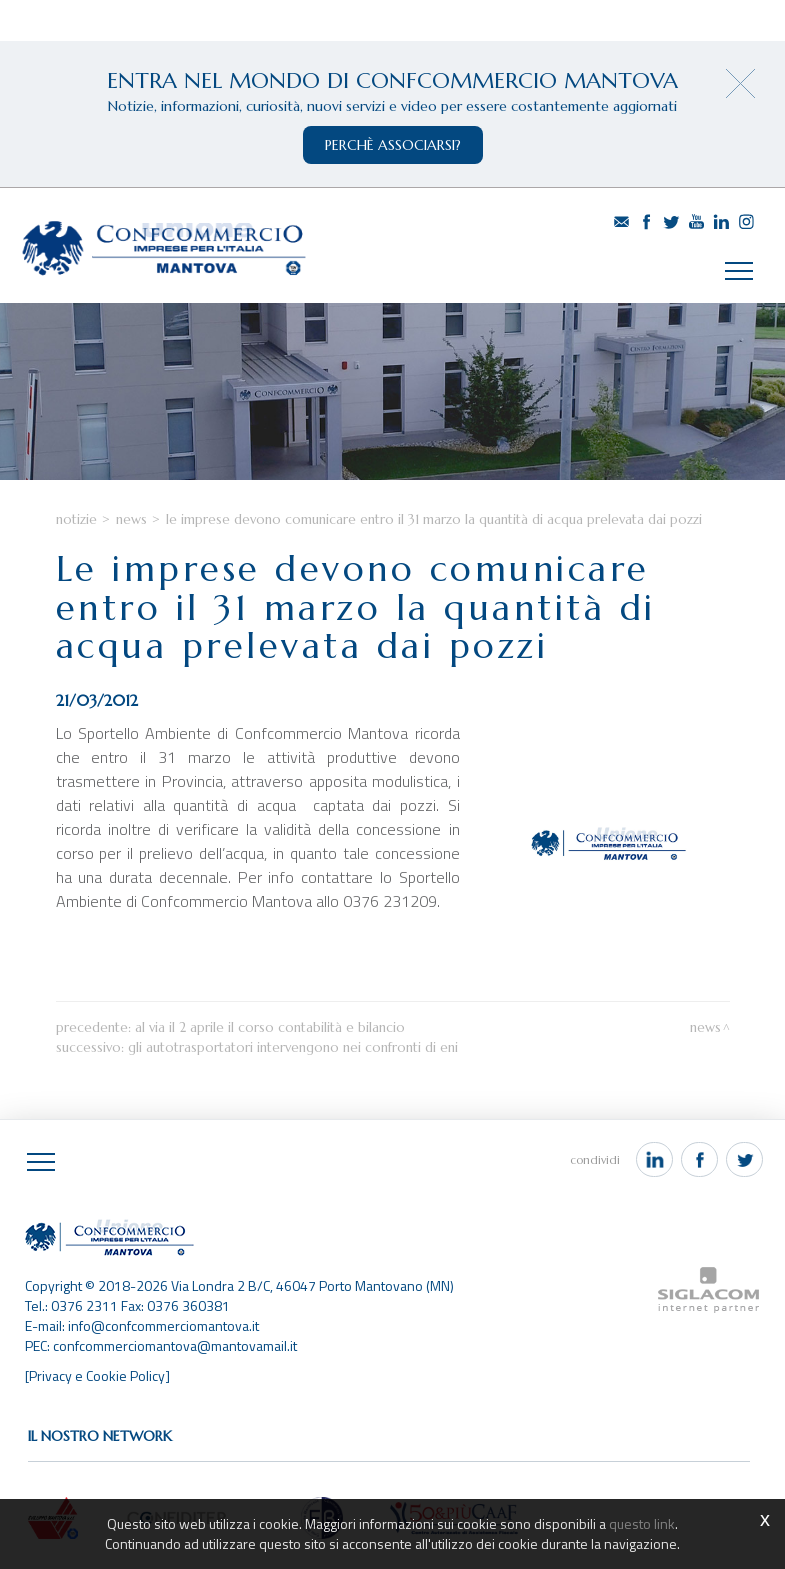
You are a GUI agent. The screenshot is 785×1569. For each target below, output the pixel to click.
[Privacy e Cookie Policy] (97, 1375)
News (131, 519)
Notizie (76, 519)
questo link (642, 1523)
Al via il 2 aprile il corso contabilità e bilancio (270, 1027)
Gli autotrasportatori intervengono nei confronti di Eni (293, 1047)
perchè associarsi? (393, 145)
